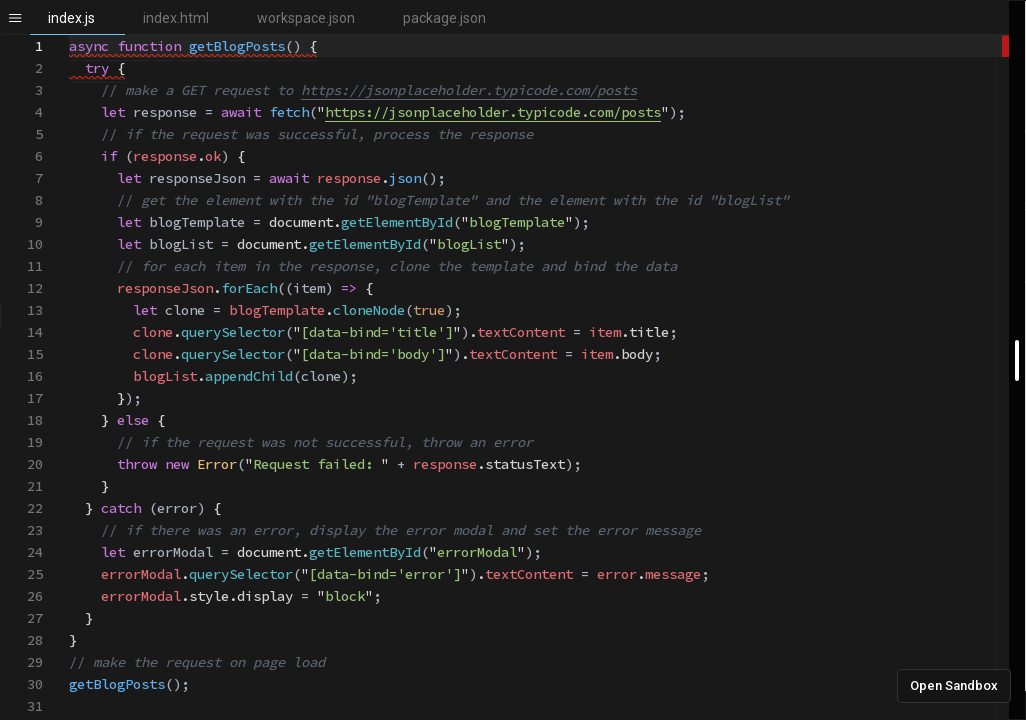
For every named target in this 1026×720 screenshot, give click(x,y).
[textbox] (69, 35)
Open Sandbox (954, 685)
